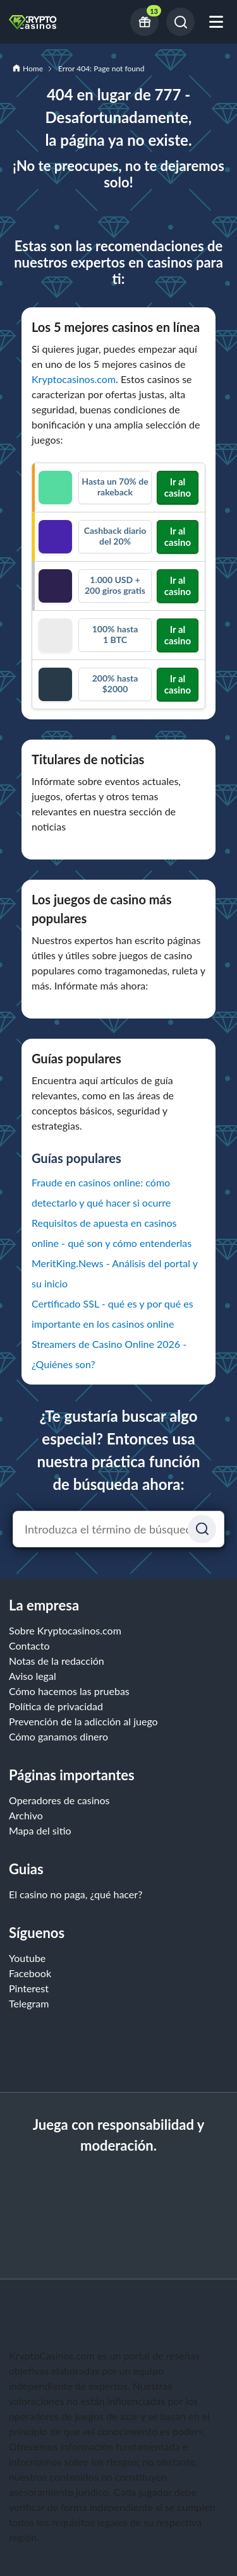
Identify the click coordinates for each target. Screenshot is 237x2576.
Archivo (26, 1815)
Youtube (27, 1958)
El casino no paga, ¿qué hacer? (75, 1894)
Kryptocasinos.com (74, 379)
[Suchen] (202, 1529)
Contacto (29, 1645)
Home (33, 68)
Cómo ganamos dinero (58, 1736)
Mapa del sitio (40, 1830)
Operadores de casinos (59, 1800)
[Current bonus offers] (144, 22)
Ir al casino (177, 487)
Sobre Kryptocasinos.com (65, 1630)
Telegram (29, 2003)
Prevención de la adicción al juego (83, 1721)
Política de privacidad (56, 1706)
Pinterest (29, 1988)
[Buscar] (180, 22)
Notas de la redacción (56, 1661)
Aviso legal (32, 1676)
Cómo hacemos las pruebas (69, 1691)
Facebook (30, 1973)
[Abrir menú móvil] (216, 22)
